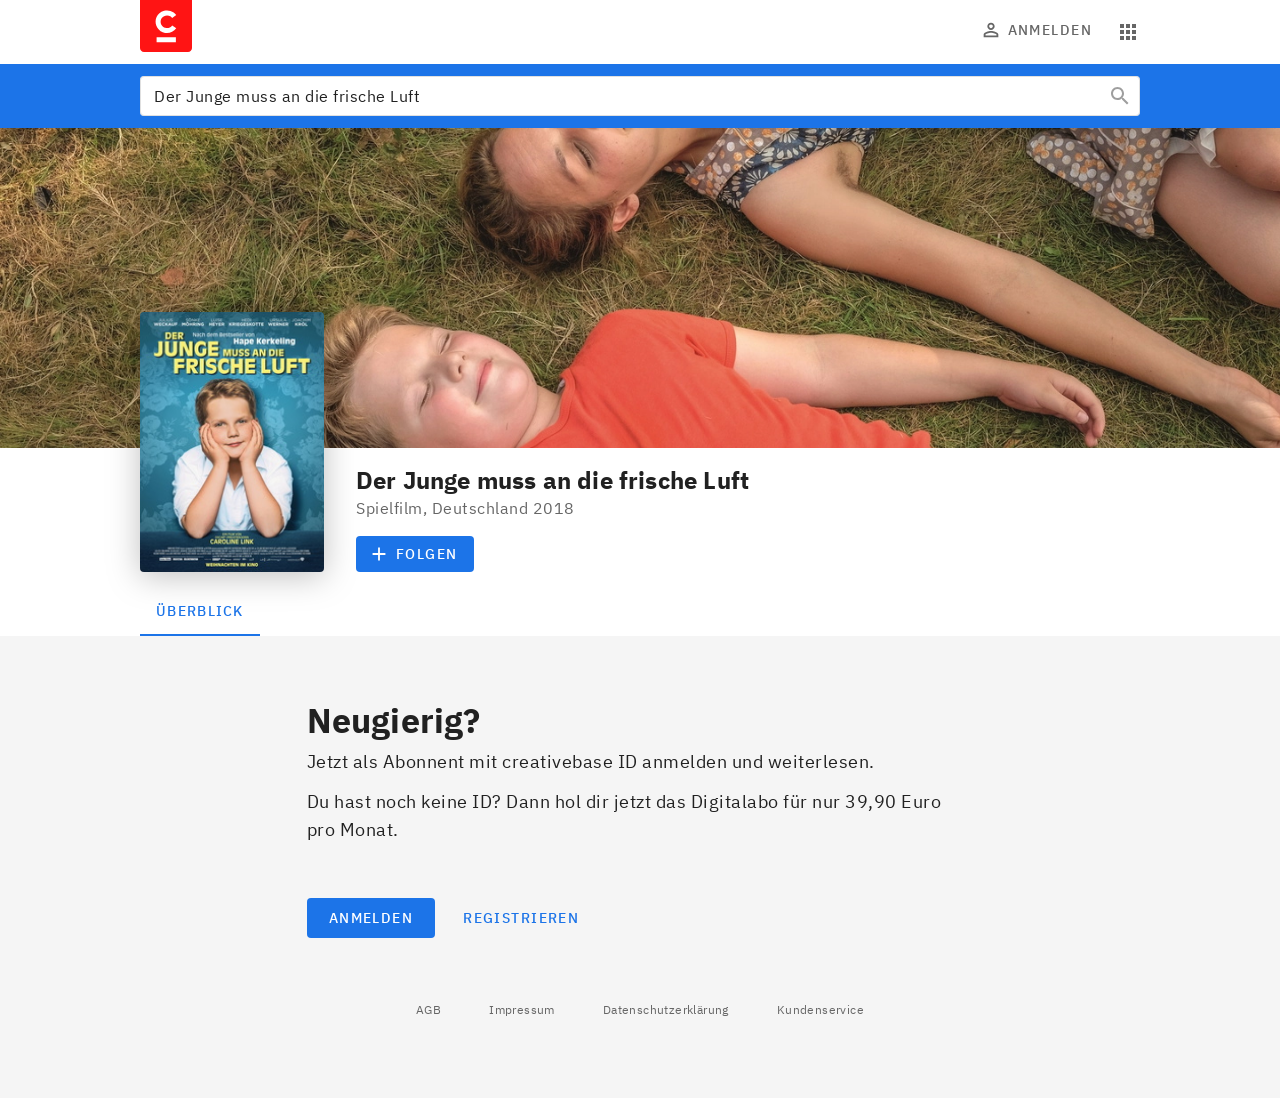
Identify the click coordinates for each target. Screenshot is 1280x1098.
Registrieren (521, 918)
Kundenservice (820, 1009)
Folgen (415, 554)
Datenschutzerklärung (666, 1009)
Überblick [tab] (200, 611)
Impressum (522, 1009)
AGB (428, 1009)
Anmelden (1038, 30)
